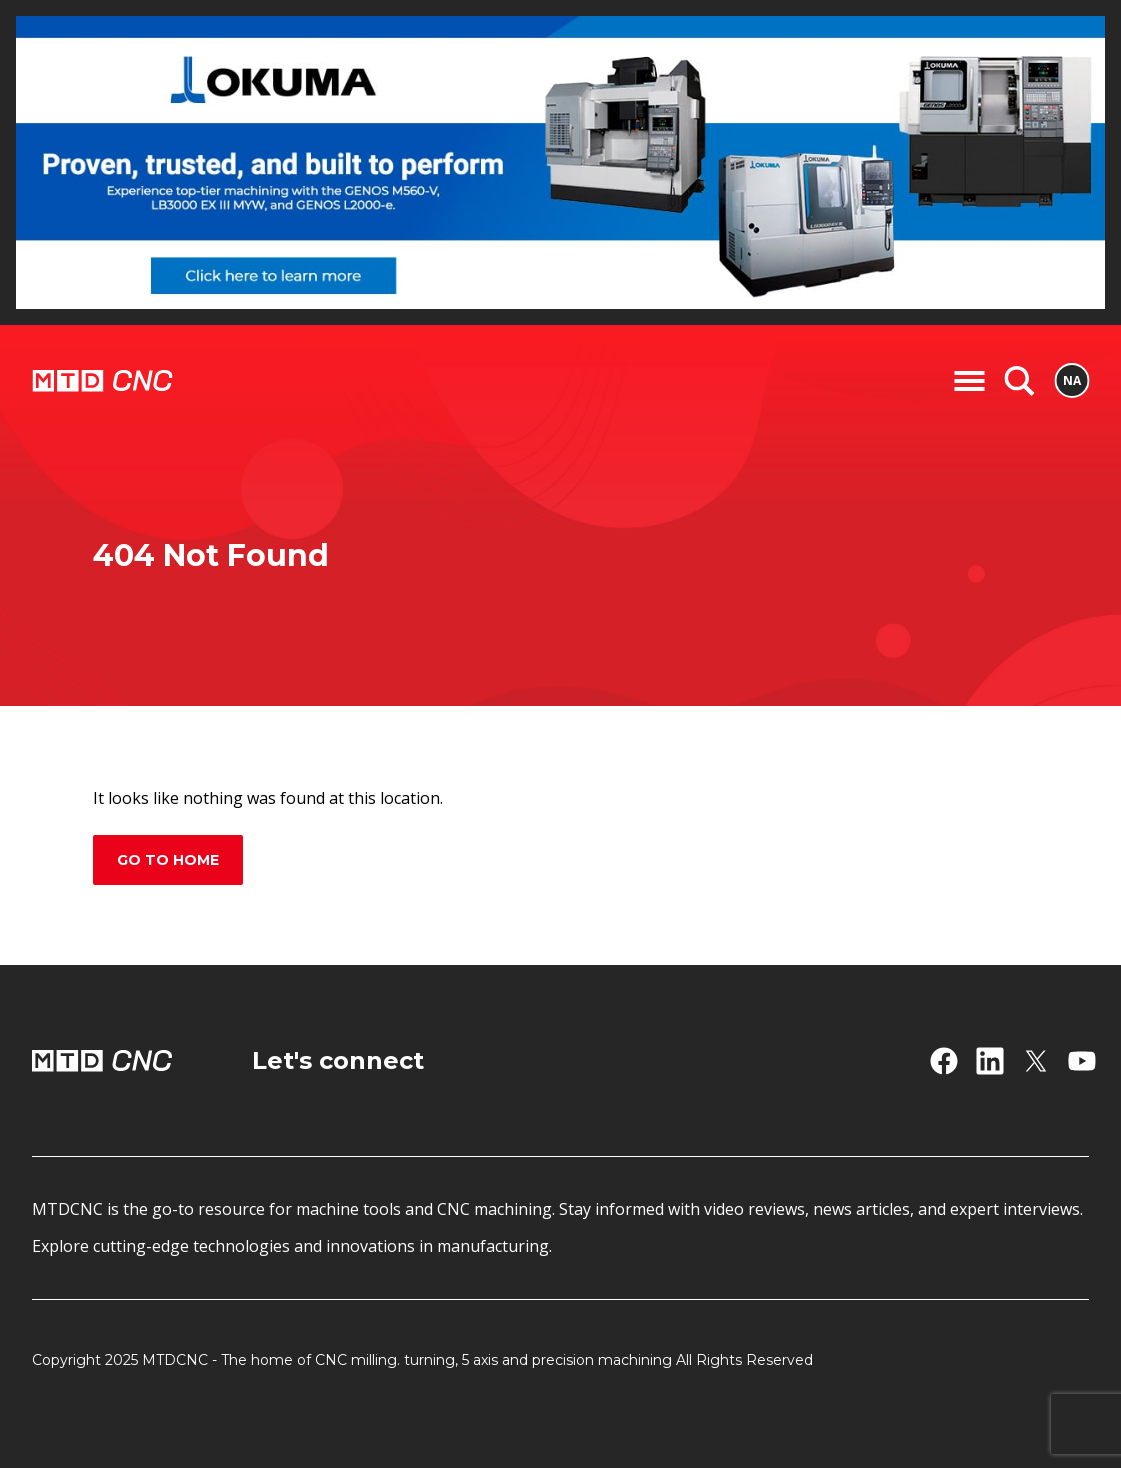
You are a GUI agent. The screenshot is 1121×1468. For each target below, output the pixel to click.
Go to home (168, 860)
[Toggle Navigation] (969, 381)
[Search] (1019, 381)
